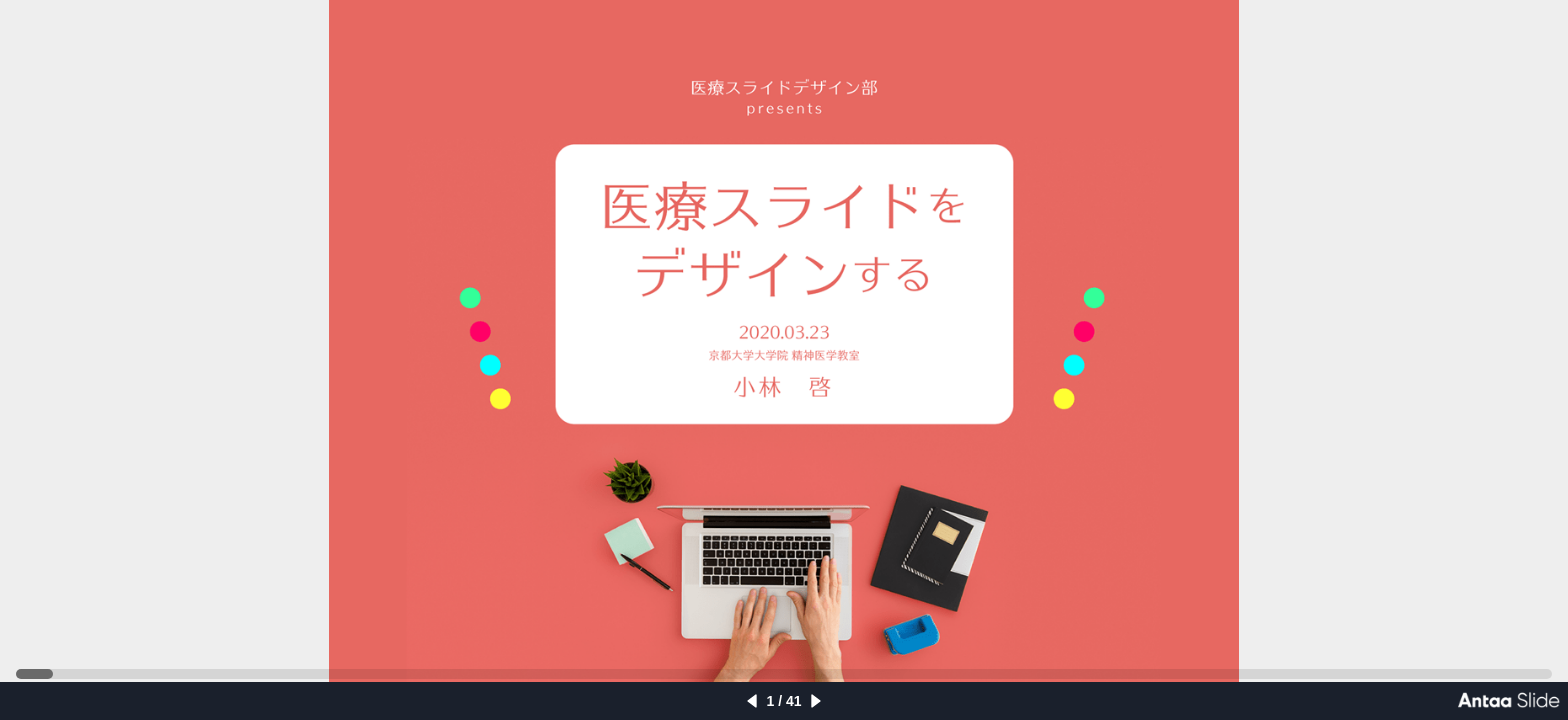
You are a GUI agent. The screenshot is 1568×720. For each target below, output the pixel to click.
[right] (816, 701)
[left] (752, 701)
